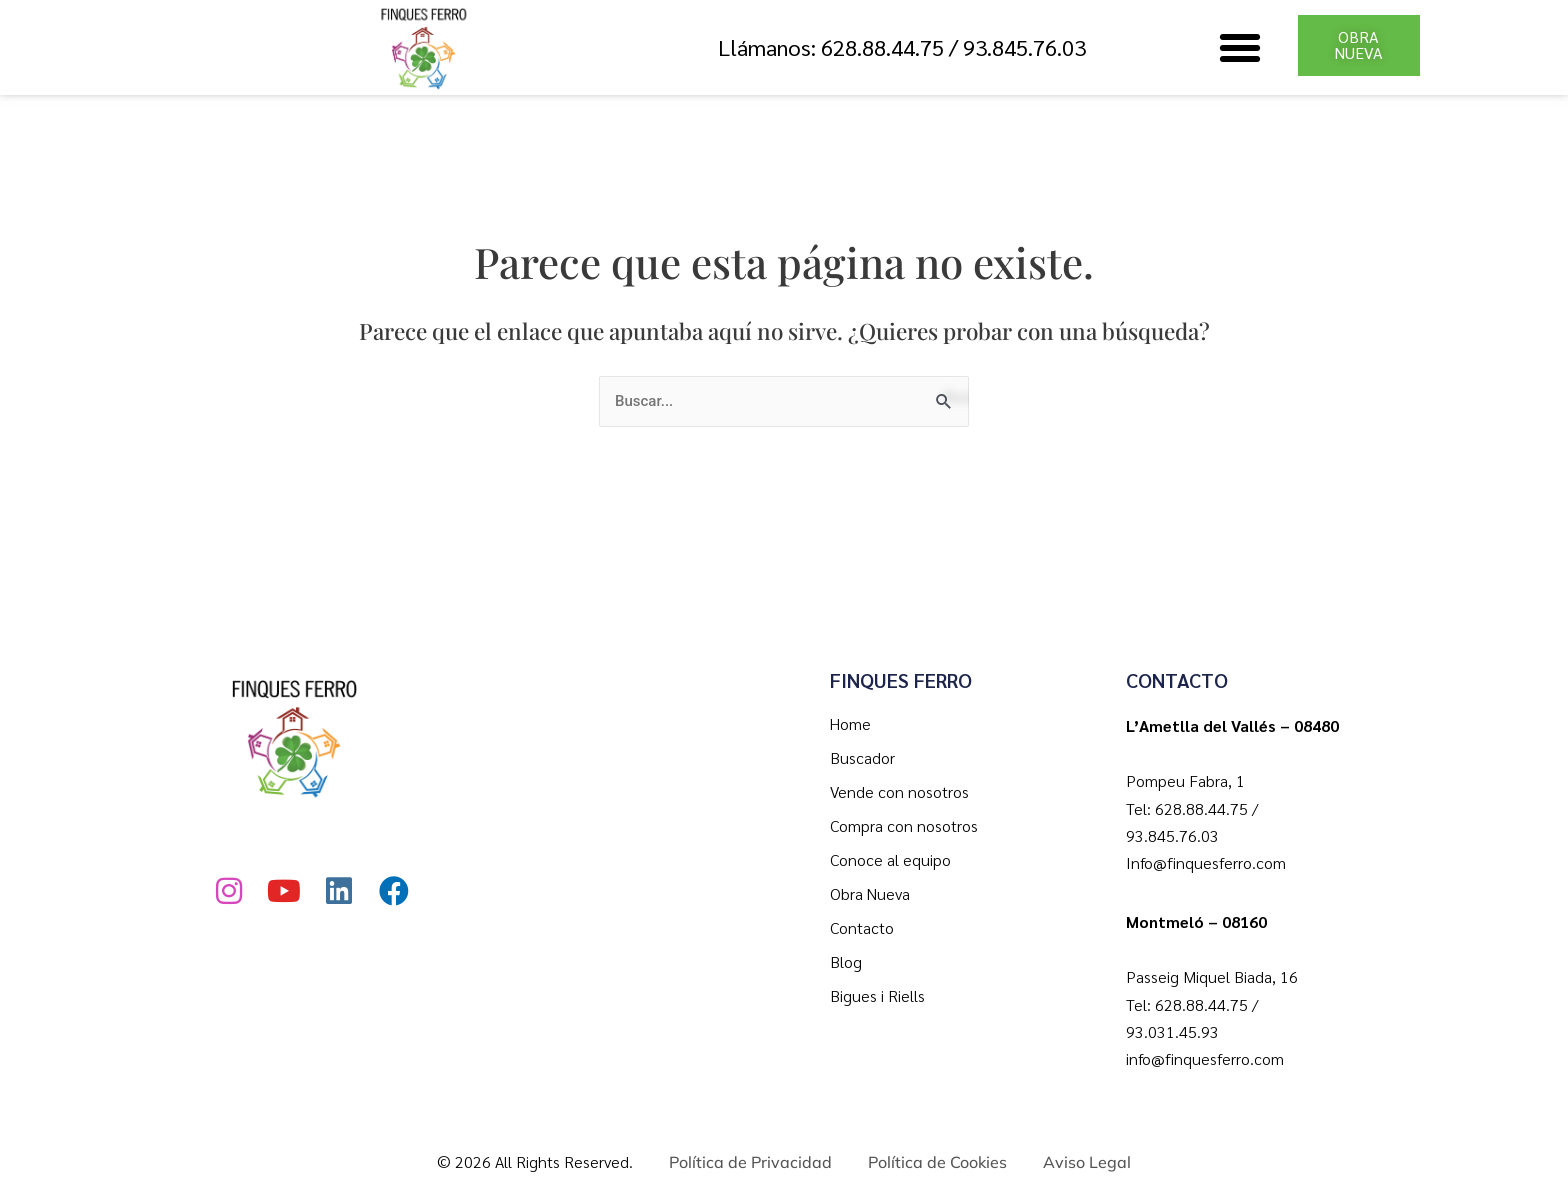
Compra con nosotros (904, 825)
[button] (1240, 48)
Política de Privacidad (750, 1162)
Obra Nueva (870, 893)
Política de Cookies (937, 1162)
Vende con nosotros (899, 791)
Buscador (862, 757)
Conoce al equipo (890, 859)
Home (850, 723)
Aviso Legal (1087, 1162)
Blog (846, 961)
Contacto (862, 927)
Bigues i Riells (877, 995)
